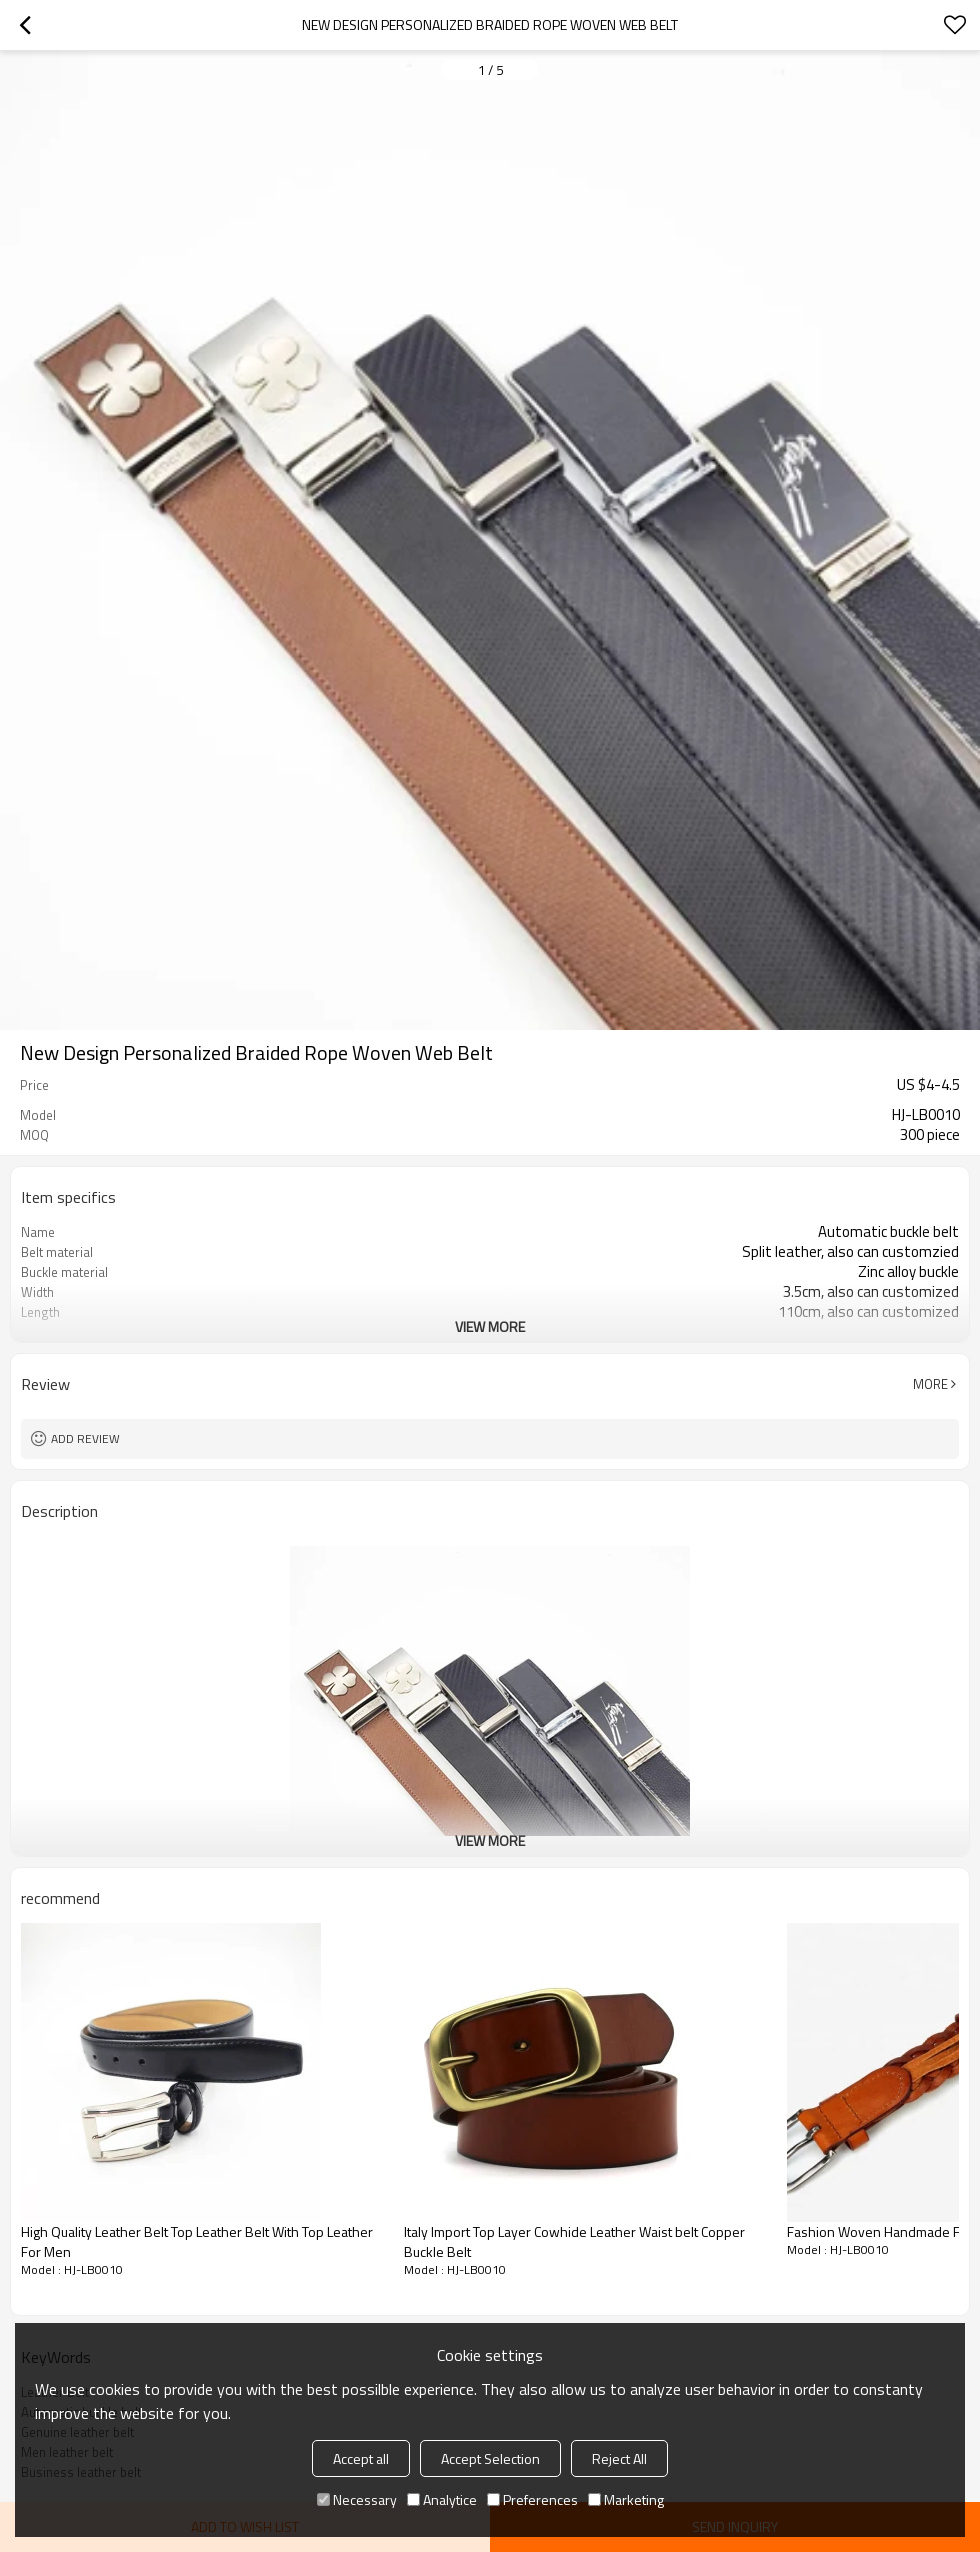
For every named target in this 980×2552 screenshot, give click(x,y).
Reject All (619, 2458)
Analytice (442, 2499)
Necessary (357, 2499)
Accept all (361, 2458)
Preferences (532, 2499)
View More (490, 1326)
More (930, 1384)
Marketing (626, 2499)
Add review (85, 1438)
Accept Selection (490, 2458)
